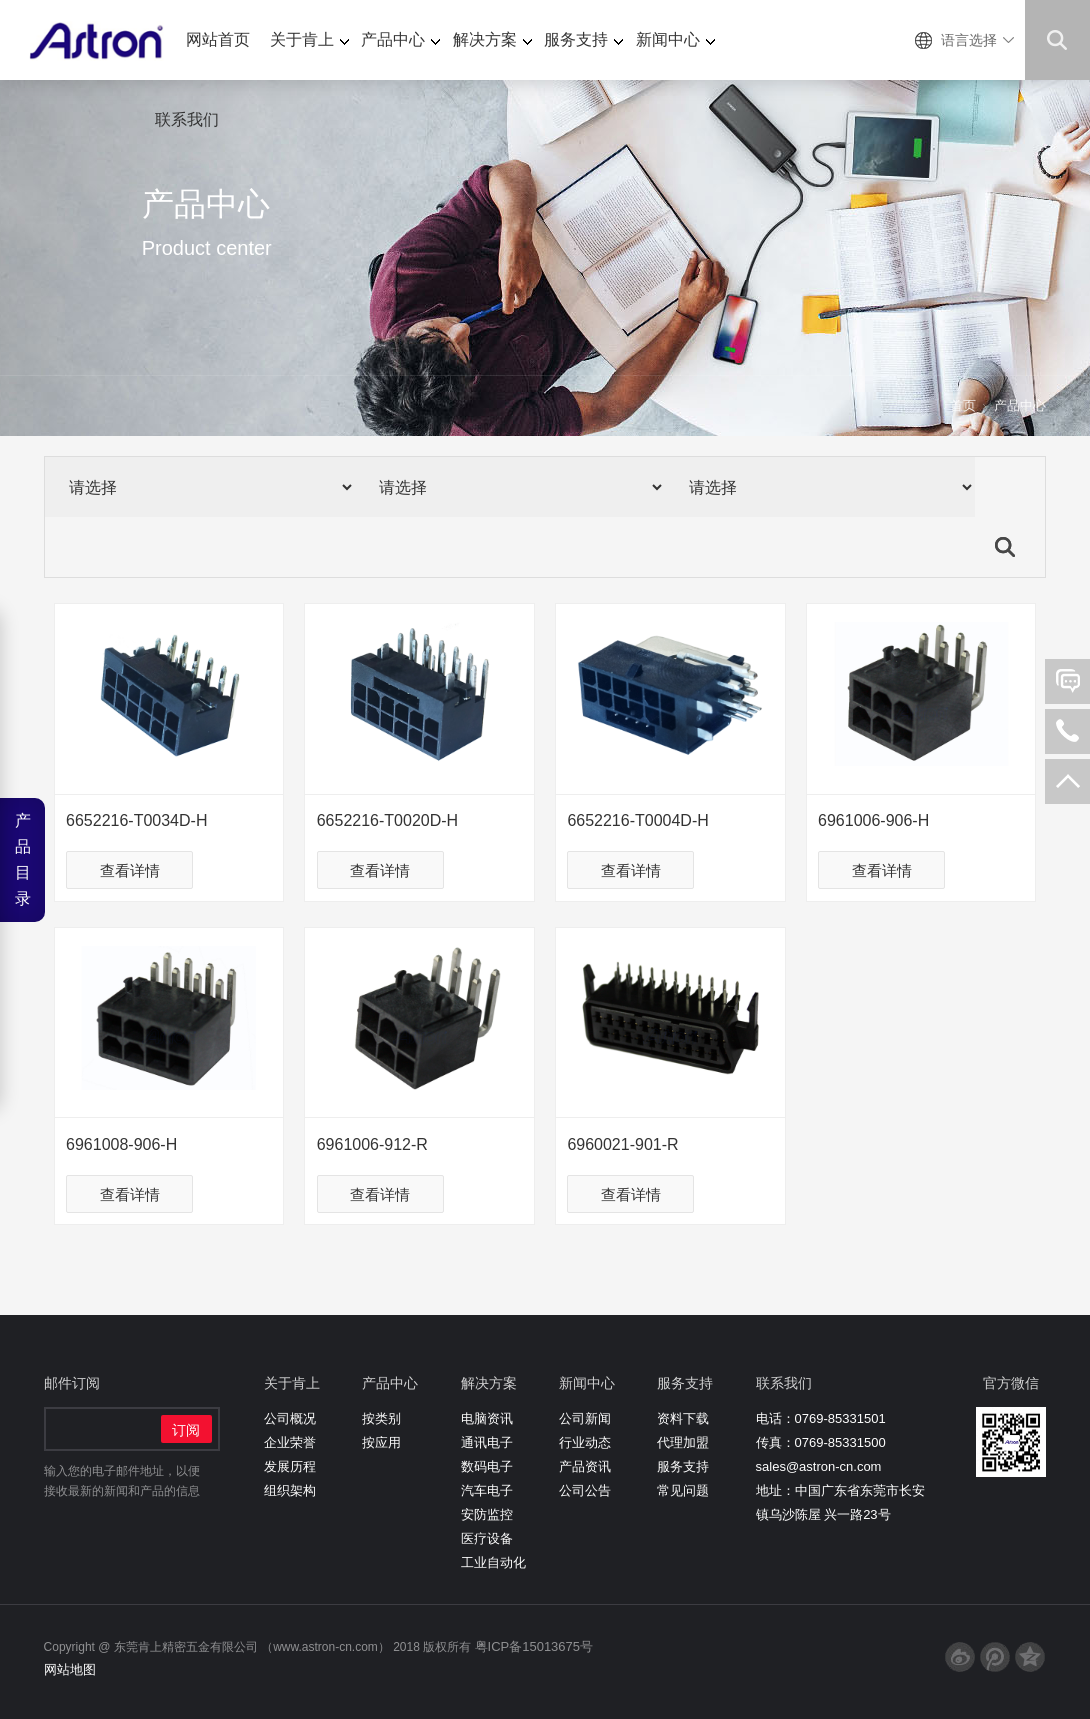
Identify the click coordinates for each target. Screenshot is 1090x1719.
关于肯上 (309, 39)
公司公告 (585, 1490)
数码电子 (487, 1466)
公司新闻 (585, 1418)
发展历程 (290, 1466)
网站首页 (218, 39)
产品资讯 (585, 1466)
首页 (963, 405)
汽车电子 (487, 1490)
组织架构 (290, 1490)
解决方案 (492, 39)
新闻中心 (675, 39)
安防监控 (487, 1514)
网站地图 (70, 1669)
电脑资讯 (487, 1418)
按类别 (381, 1418)
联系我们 (187, 119)
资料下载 (683, 1418)
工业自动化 (493, 1562)
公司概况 (290, 1418)
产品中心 (400, 39)
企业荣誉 (290, 1442)
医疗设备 (487, 1538)
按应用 (381, 1442)
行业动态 (585, 1442)
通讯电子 (487, 1442)
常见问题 (683, 1490)
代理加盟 (683, 1442)
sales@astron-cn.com (819, 1466)
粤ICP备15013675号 (534, 1646)
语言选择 (969, 40)
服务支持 (583, 39)
